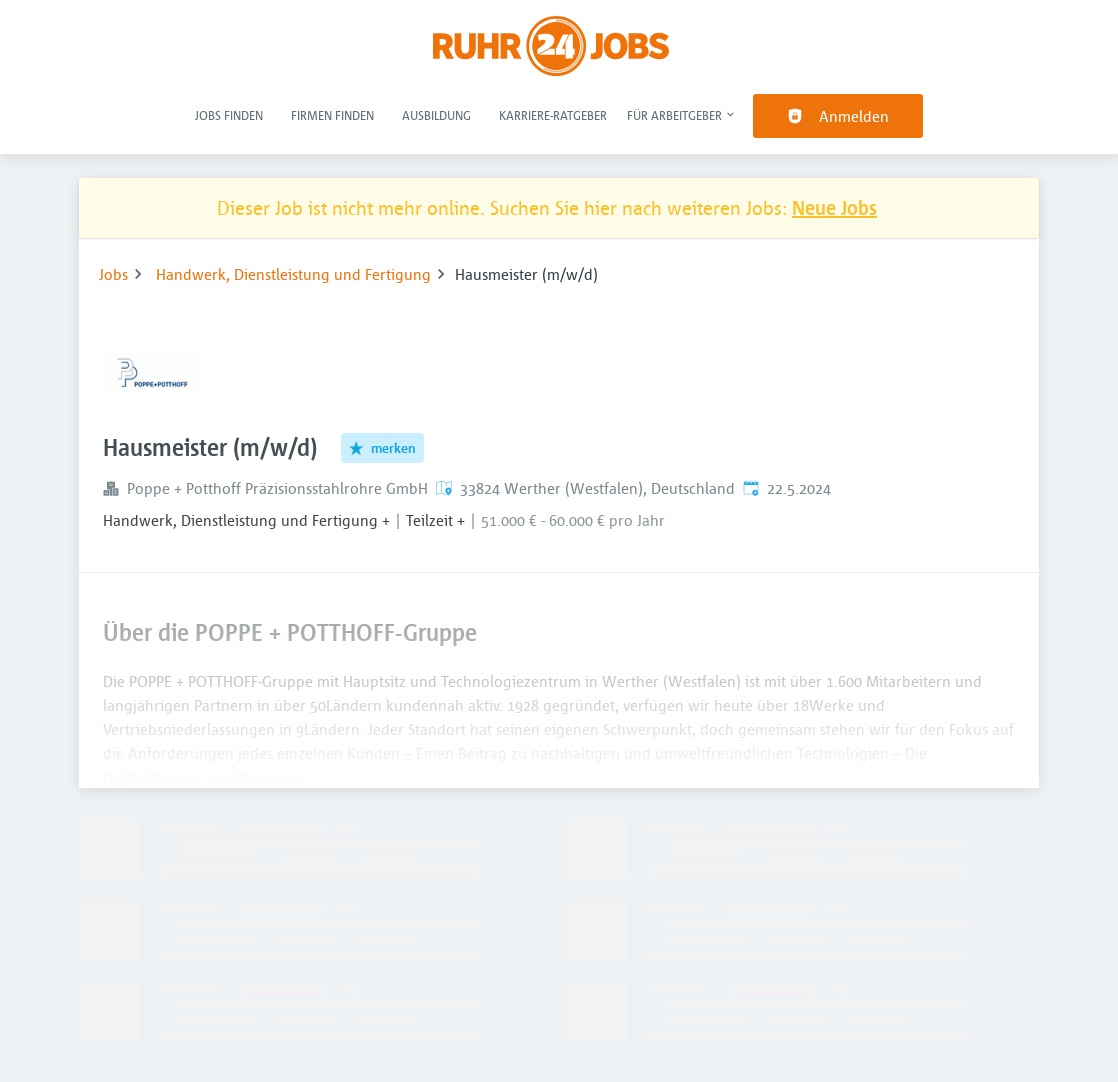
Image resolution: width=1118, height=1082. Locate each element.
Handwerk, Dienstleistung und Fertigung (293, 274)
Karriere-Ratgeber (553, 115)
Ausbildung (436, 115)
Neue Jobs (834, 207)
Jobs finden (229, 115)
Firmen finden (332, 115)
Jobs (113, 274)
